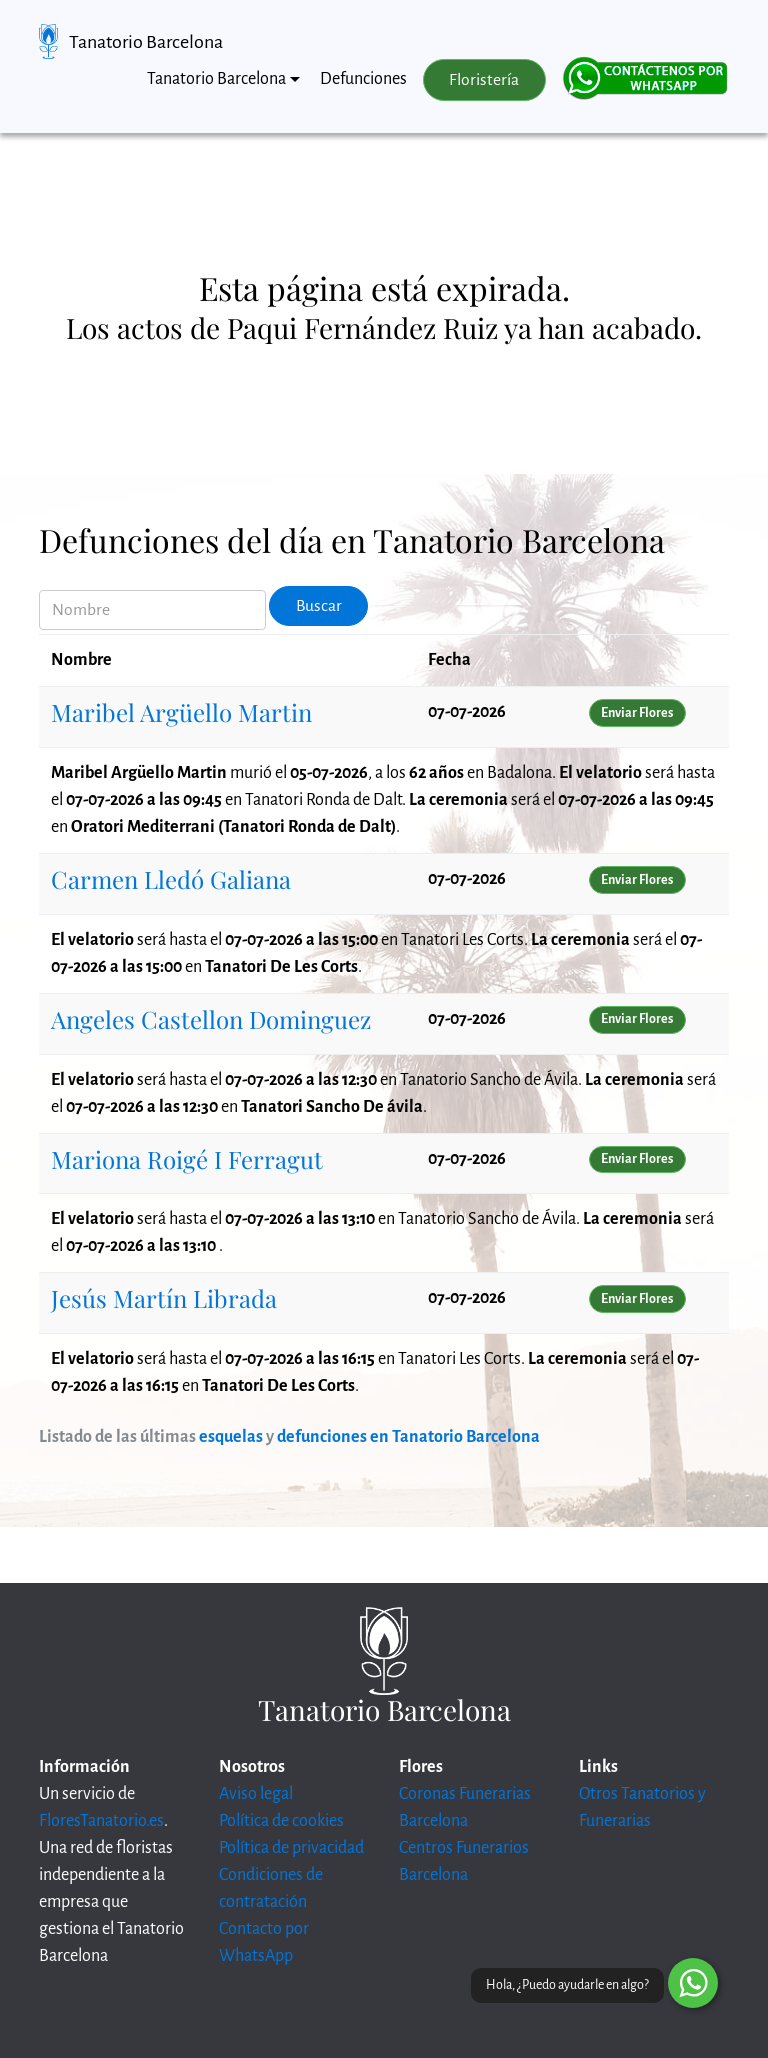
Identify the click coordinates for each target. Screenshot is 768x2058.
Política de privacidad (291, 1848)
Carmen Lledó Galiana (171, 879)
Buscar (319, 606)
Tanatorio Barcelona (146, 42)
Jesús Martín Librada (164, 1298)
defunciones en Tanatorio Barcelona (408, 1437)
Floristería (484, 80)
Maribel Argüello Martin (181, 712)
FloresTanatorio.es (101, 1821)
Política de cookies (281, 1821)
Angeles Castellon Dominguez (211, 1019)
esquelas (231, 1437)
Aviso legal (256, 1794)
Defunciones (363, 79)
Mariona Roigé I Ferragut (187, 1159)
